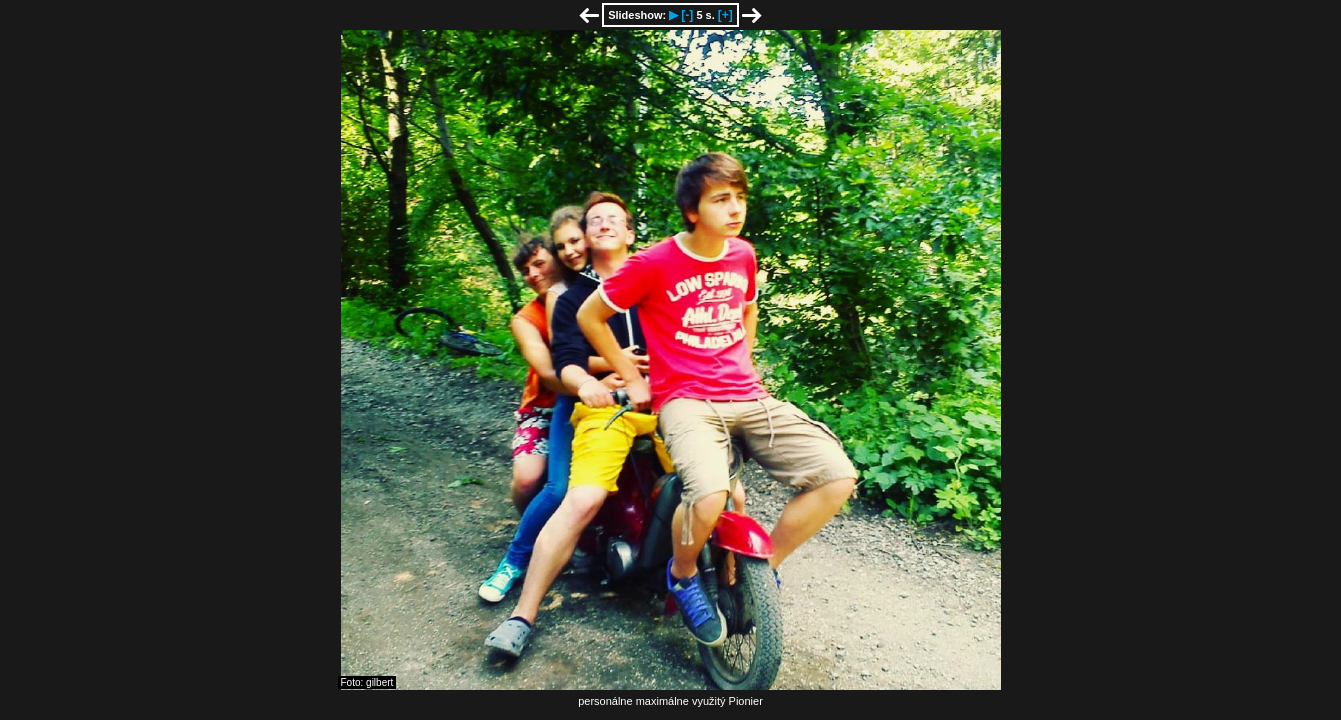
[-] (687, 15)
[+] (725, 15)
